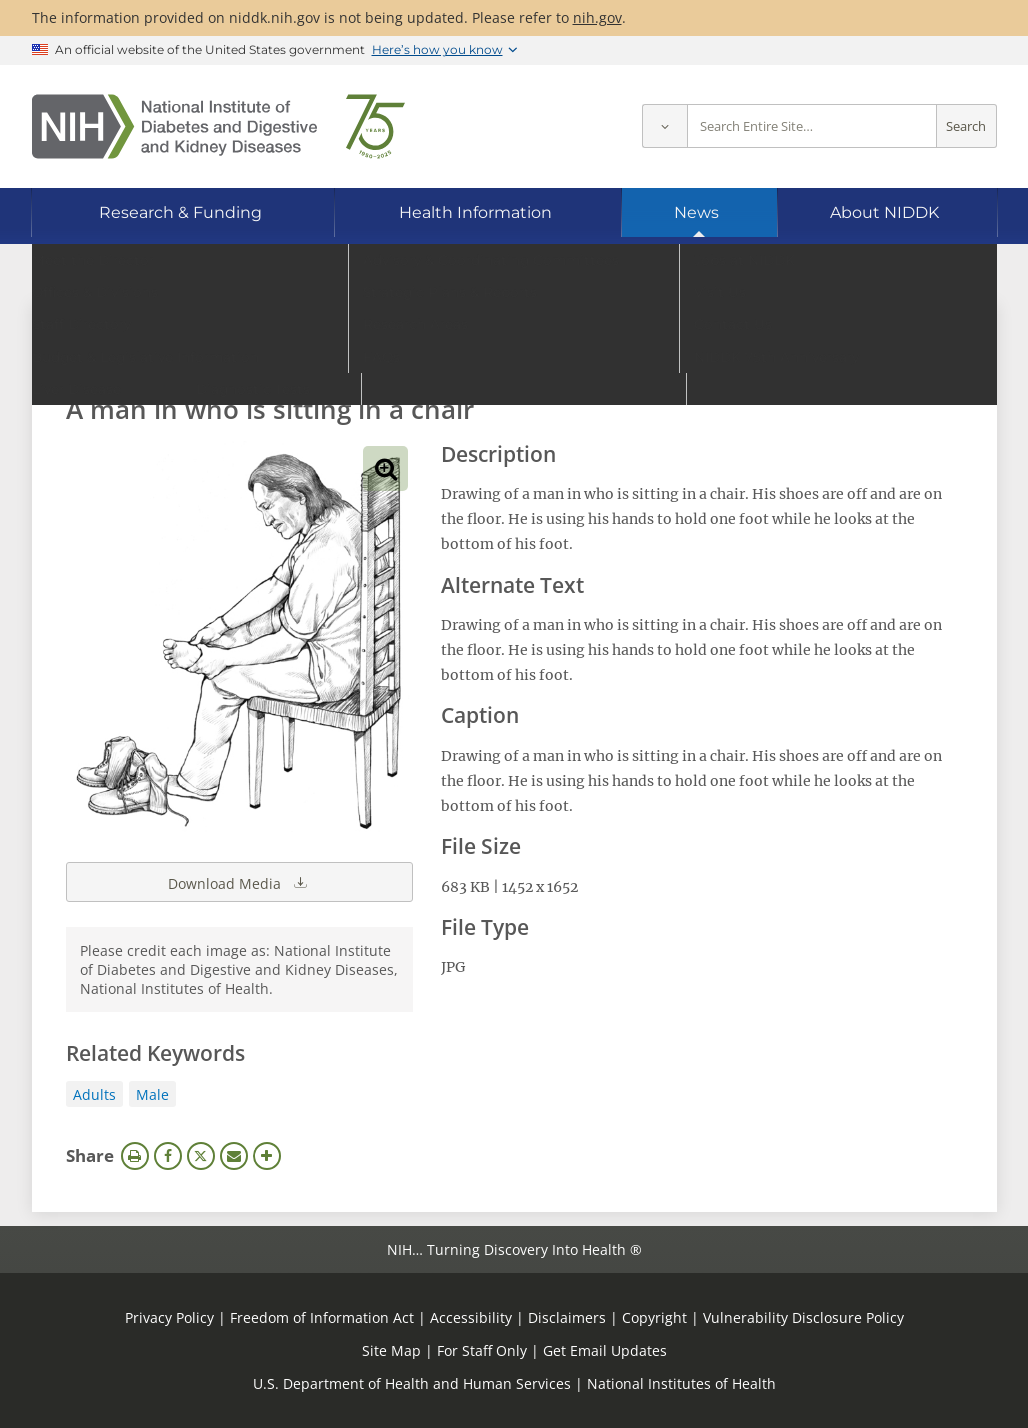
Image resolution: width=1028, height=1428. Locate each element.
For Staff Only (482, 1350)
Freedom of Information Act (322, 1317)
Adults (94, 1094)
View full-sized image (385, 468)
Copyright (654, 1317)
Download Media (239, 882)
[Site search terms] (812, 126)
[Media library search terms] (484, 354)
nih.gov (597, 17)
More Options (267, 1156)
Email (234, 1156)
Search (966, 126)
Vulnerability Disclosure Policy (803, 1317)
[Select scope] (664, 126)
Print (135, 1156)
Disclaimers (567, 1317)
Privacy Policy (169, 1317)
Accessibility (471, 1317)
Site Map (391, 1350)
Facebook (168, 1156)
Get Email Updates (605, 1350)
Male (152, 1094)
